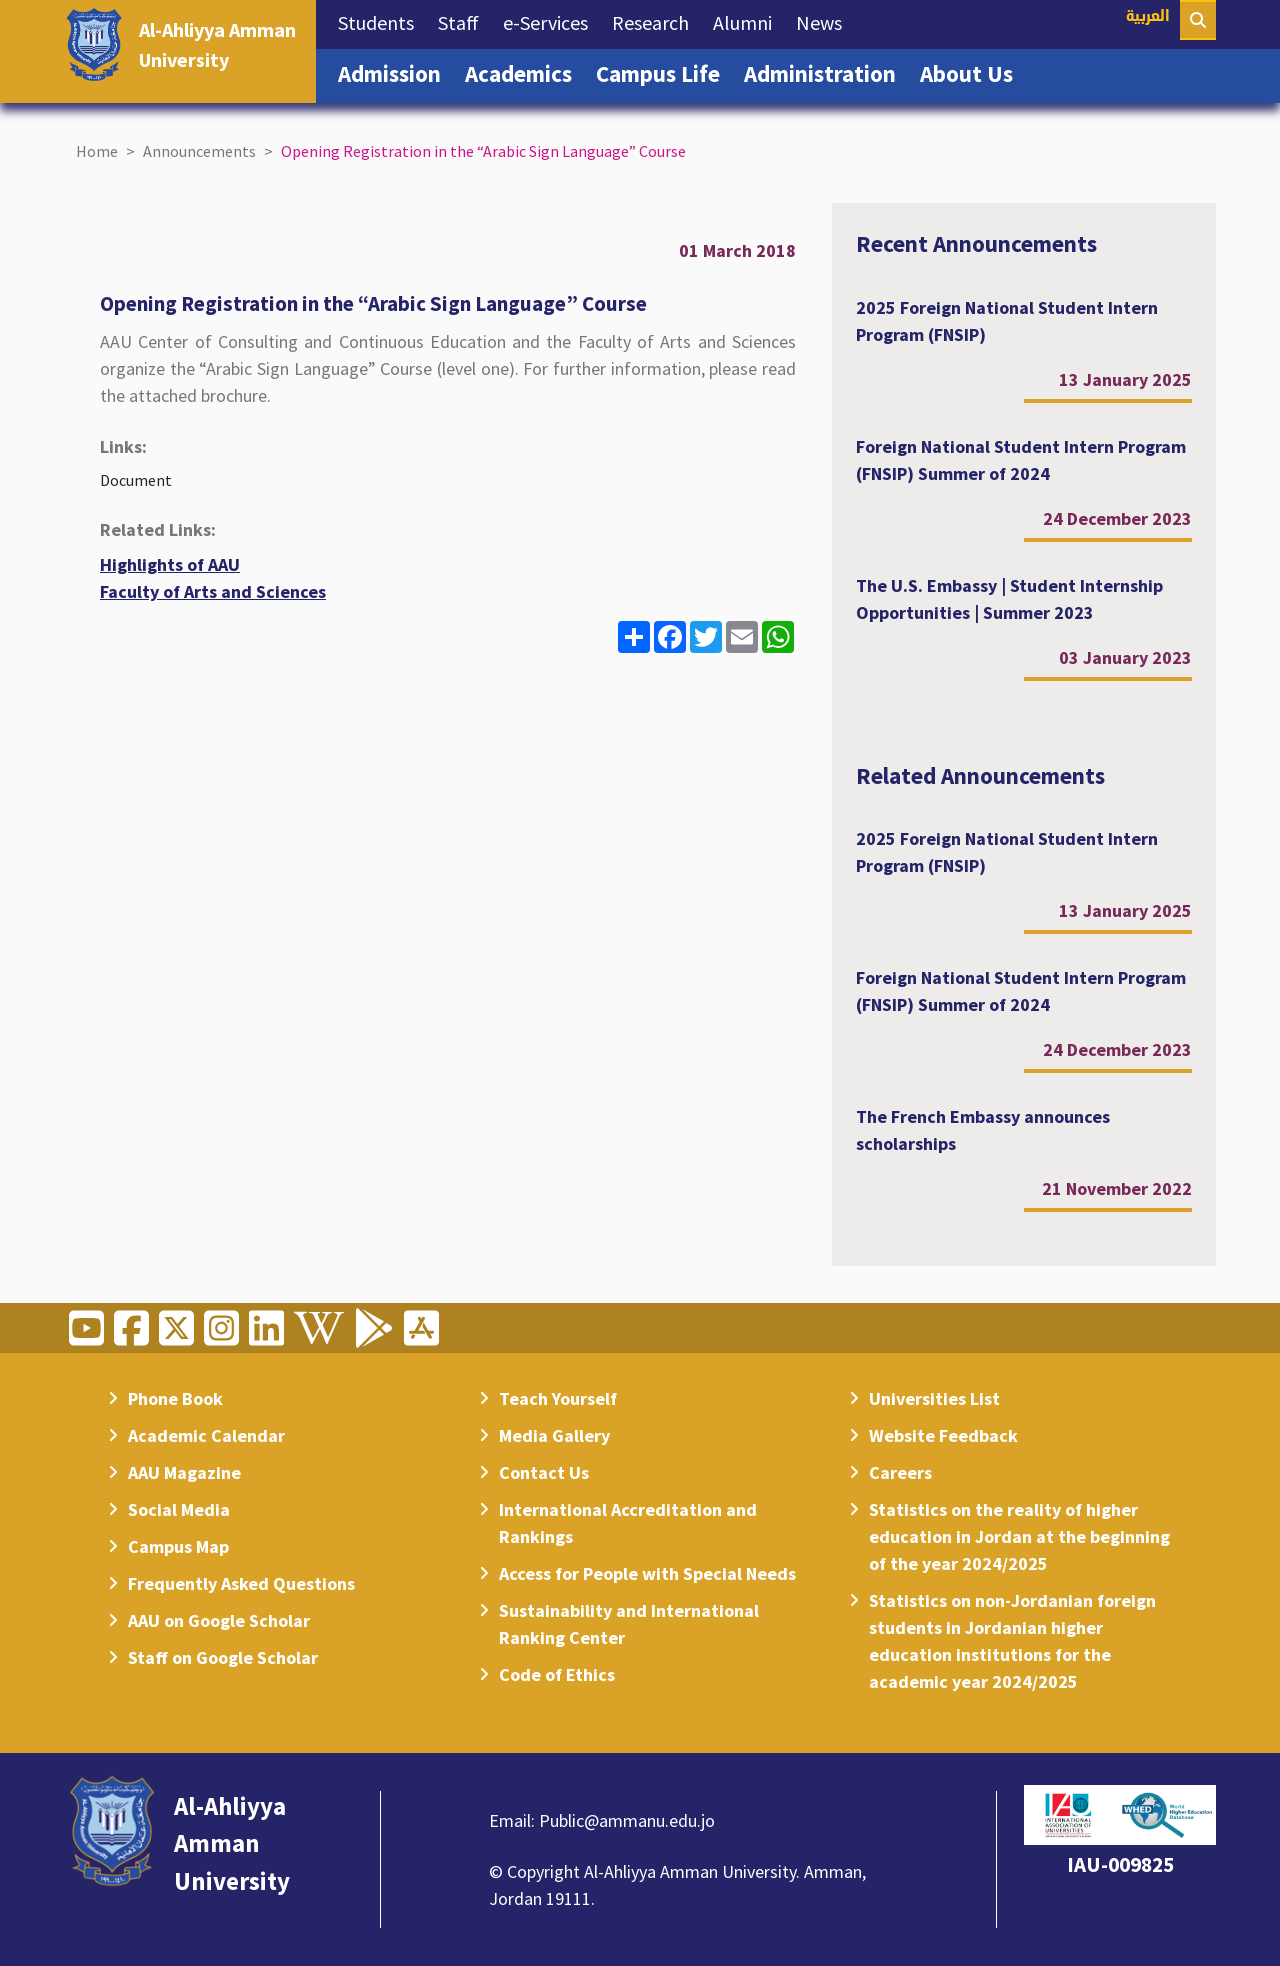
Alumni (748, 21)
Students (382, 21)
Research (656, 21)
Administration (826, 72)
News (825, 21)
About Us (972, 72)
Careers (900, 1472)
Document (136, 480)
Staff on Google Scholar (223, 1657)
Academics (524, 72)
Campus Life (664, 72)
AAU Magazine (184, 1472)
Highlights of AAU (170, 564)
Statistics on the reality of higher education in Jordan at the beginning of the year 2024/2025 (1019, 1536)
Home (97, 151)
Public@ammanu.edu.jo (627, 1820)
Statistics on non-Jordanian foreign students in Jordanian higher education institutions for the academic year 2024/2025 (1012, 1641)
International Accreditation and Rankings (628, 1523)
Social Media (179, 1509)
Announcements (199, 151)
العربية (1148, 17)
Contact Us (544, 1472)
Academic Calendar (206, 1435)
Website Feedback (943, 1435)
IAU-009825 (1120, 1864)
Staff (464, 21)
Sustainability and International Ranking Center (629, 1624)
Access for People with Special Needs (647, 1573)
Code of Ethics (557, 1674)
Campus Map (178, 1546)
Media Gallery (554, 1435)
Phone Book (175, 1398)
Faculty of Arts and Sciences (213, 591)
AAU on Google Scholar (219, 1620)
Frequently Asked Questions (241, 1583)
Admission (395, 72)
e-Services (551, 21)
